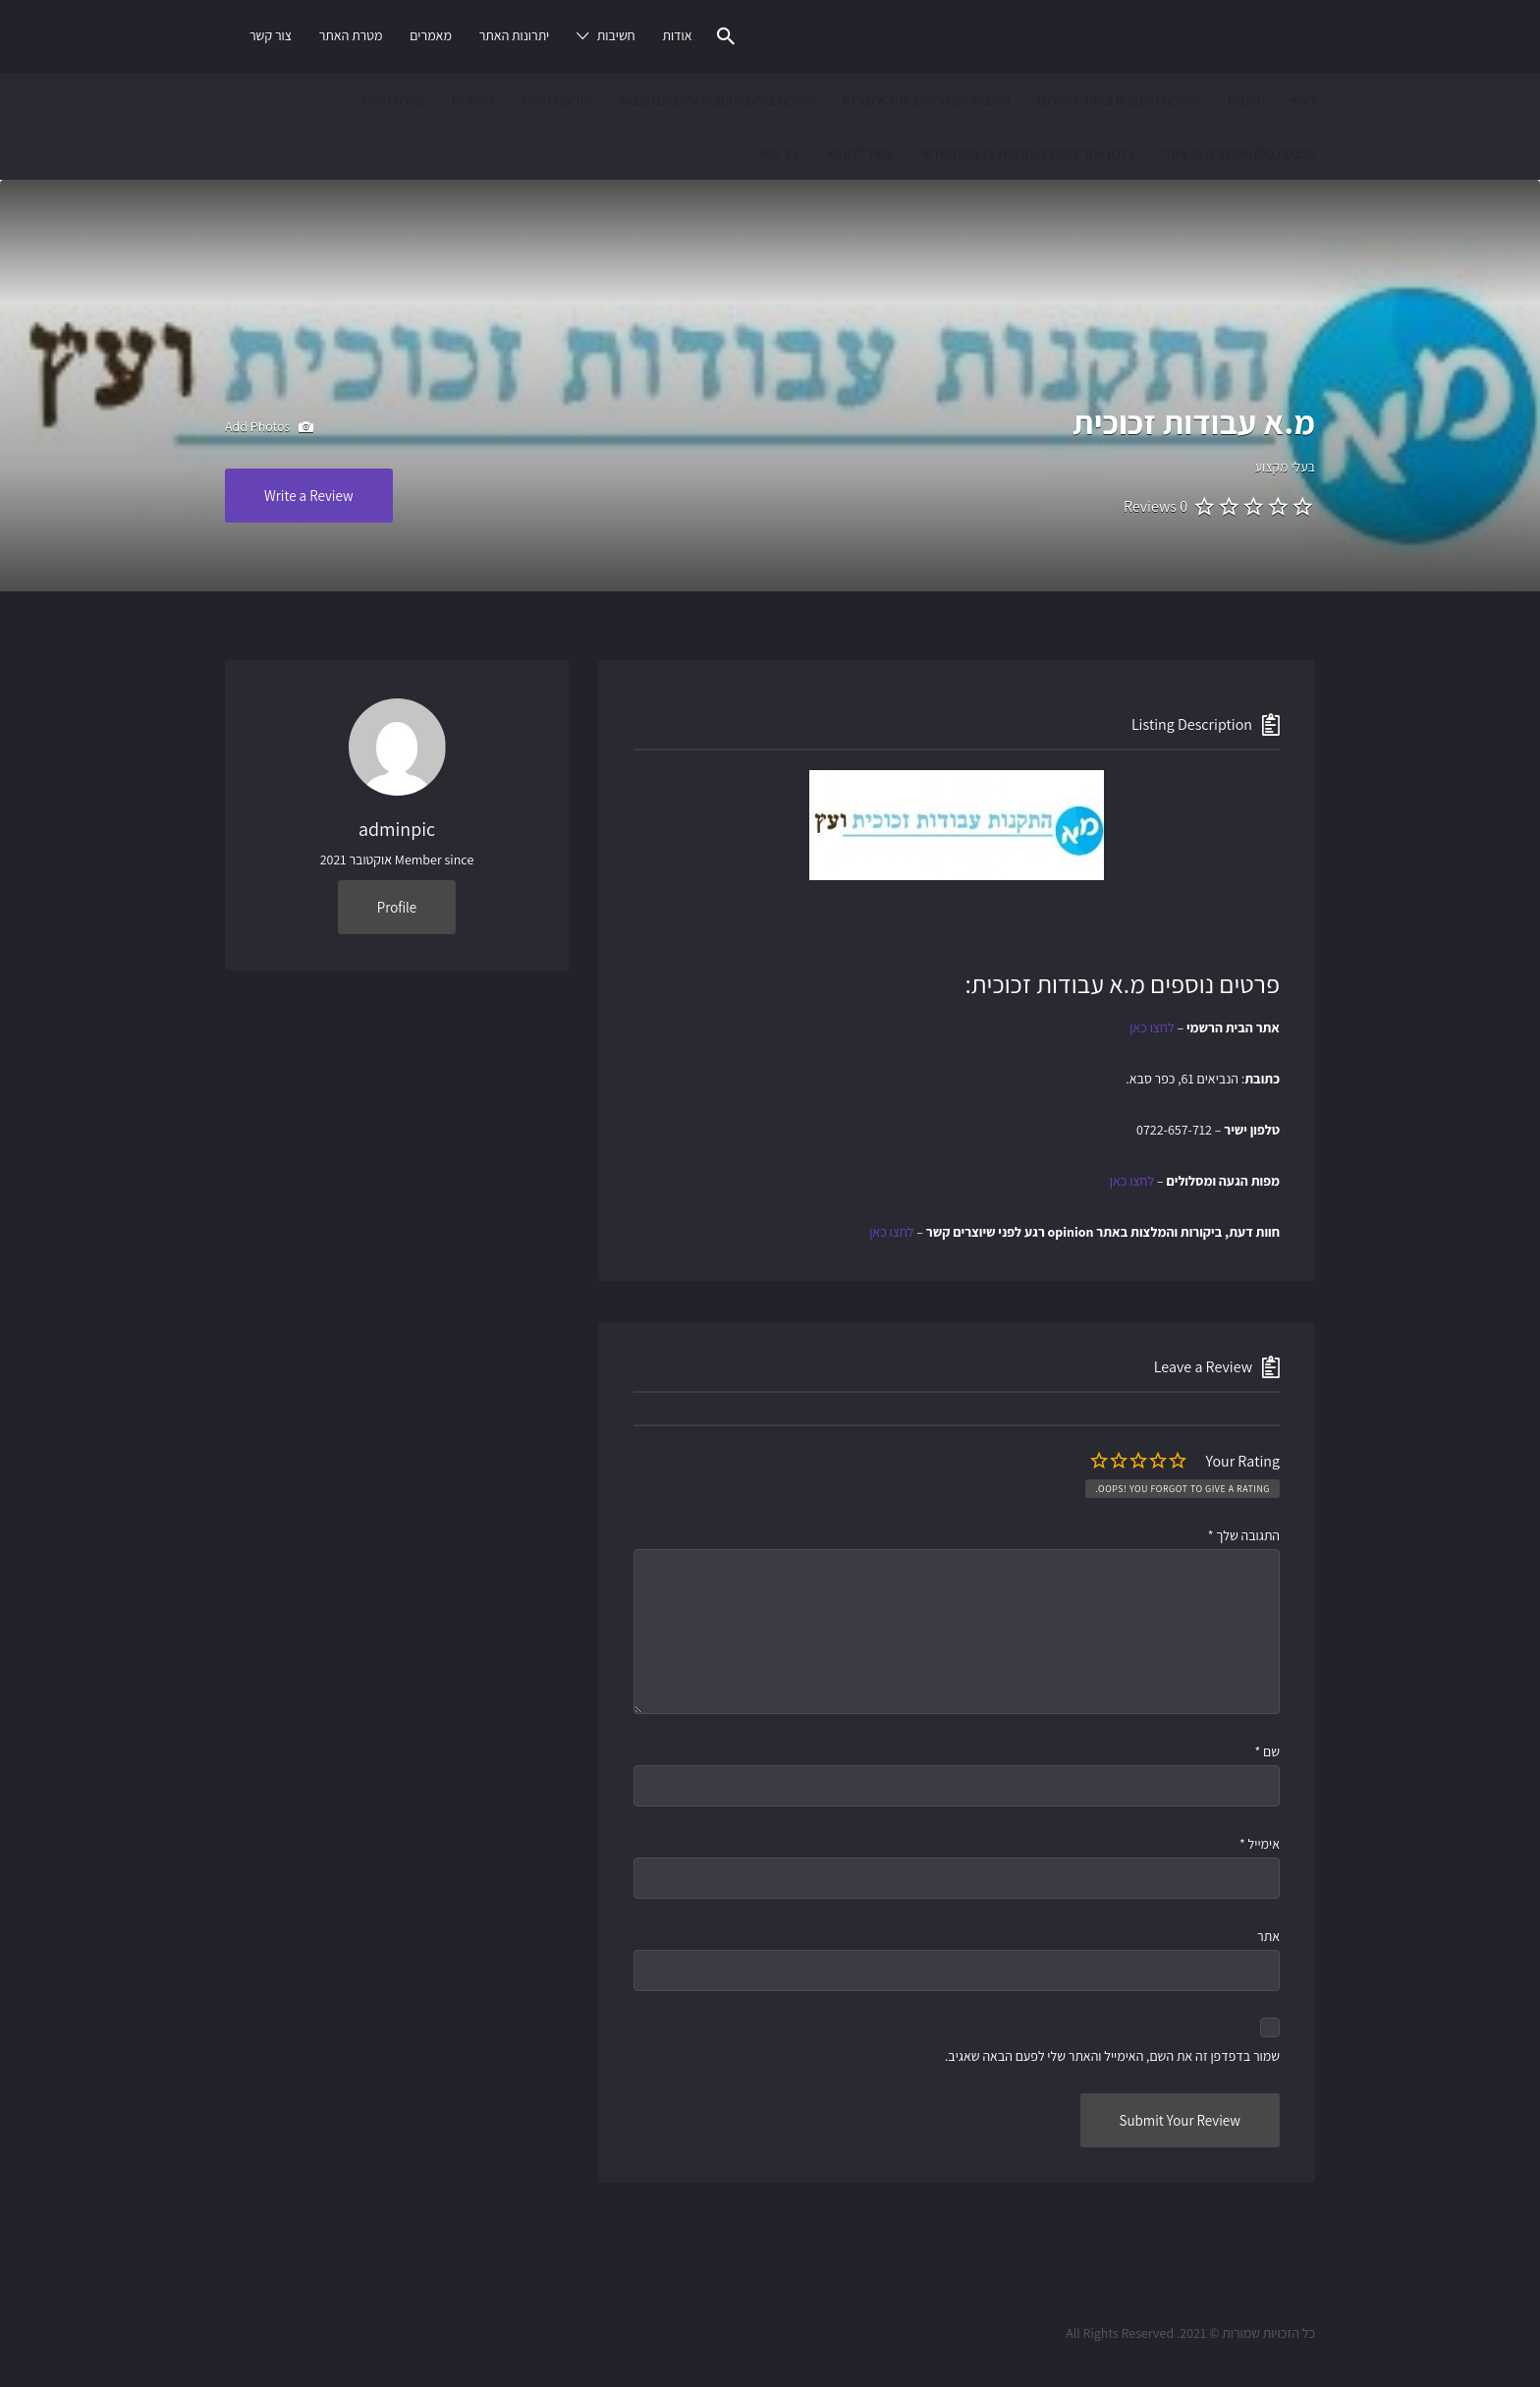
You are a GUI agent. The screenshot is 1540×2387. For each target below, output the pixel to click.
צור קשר (270, 35)
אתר (1268, 1936)
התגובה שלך (1244, 1535)
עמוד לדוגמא (859, 153)
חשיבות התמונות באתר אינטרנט (1118, 100)
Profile (396, 907)
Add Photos (269, 427)
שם (1267, 1751)
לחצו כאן (1151, 1027)
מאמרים (431, 35)
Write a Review (309, 495)
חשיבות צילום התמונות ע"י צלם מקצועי (716, 100)
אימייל (1259, 1844)
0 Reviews (1155, 506)
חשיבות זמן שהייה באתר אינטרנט (926, 100)
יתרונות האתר (514, 35)
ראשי (1302, 100)
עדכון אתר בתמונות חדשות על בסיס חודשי (1027, 153)
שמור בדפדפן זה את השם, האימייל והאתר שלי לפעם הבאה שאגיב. (1112, 2056)
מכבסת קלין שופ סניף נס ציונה (1238, 153)
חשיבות (616, 35)
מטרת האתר (351, 35)
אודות (676, 35)
